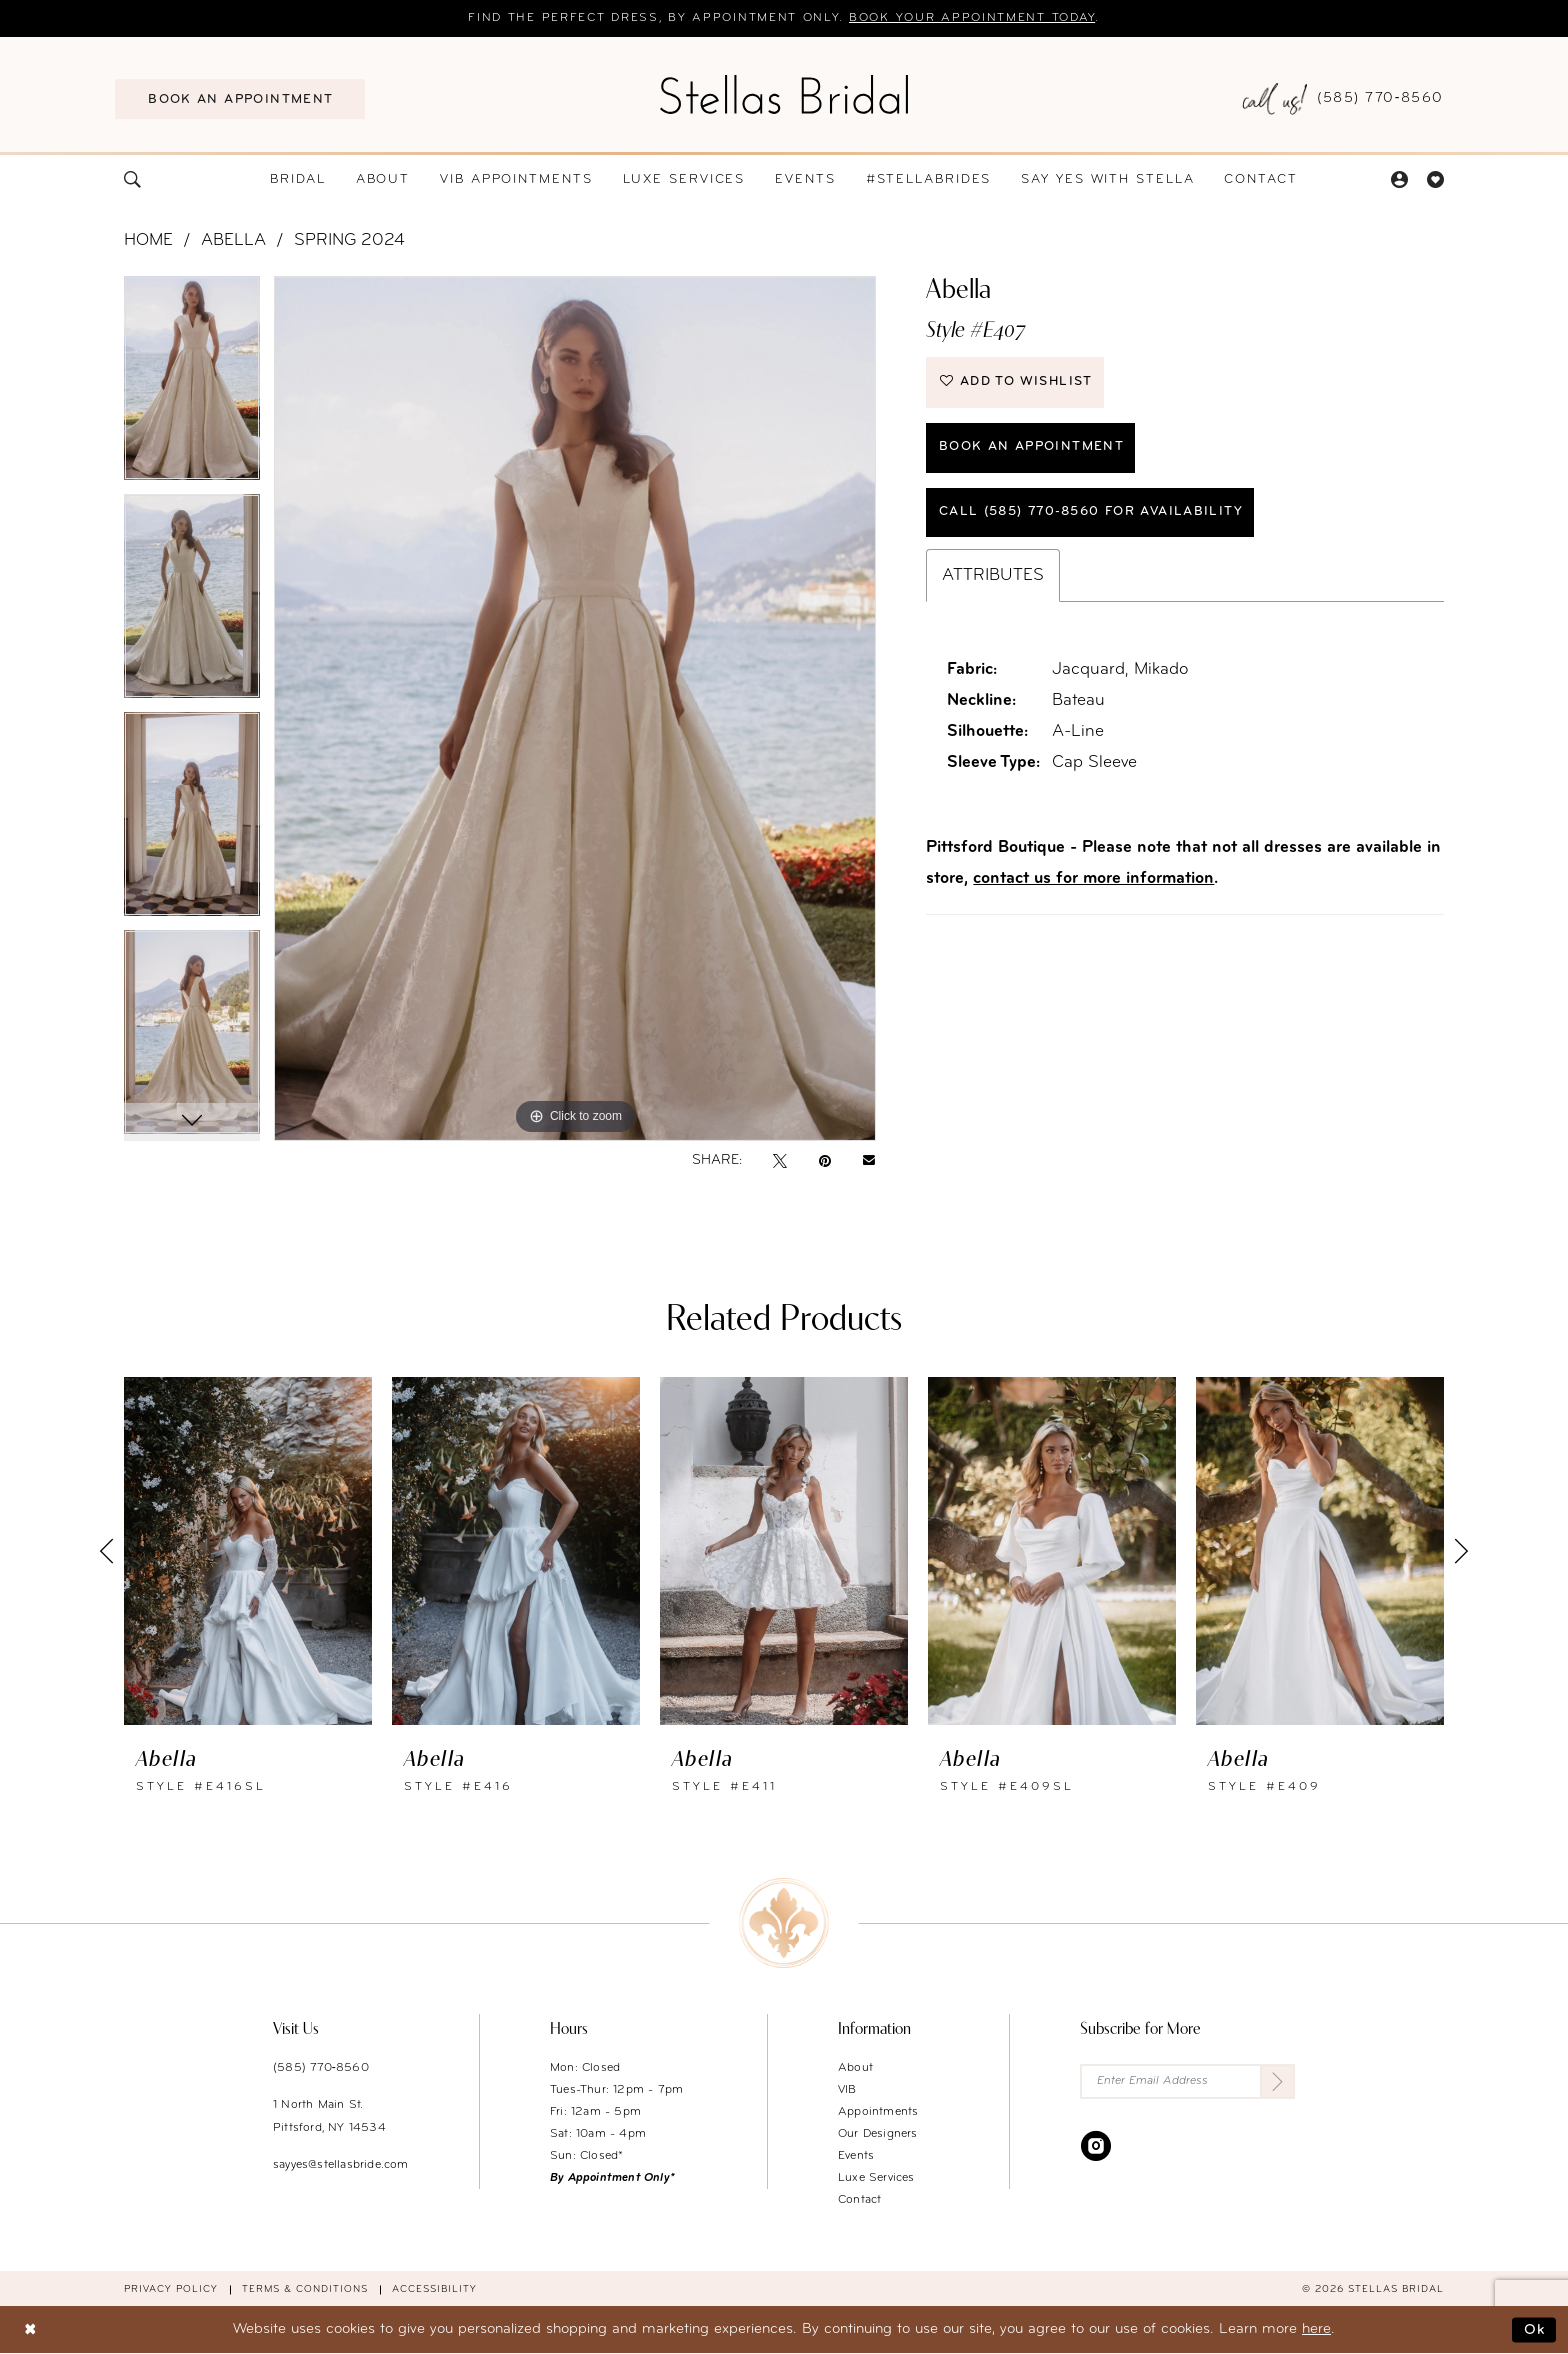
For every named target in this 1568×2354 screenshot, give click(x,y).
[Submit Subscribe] (1277, 2081)
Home (148, 240)
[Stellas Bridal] (784, 94)
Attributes (993, 575)
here (1316, 2329)
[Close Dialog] (30, 2329)
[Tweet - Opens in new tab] (780, 1161)
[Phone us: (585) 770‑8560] (1343, 99)
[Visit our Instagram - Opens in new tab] (1096, 2145)
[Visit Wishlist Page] (1435, 179)
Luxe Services (876, 2178)
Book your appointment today (972, 19)
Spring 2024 (349, 240)
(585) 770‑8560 (321, 2068)
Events (856, 2156)
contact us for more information (1093, 878)
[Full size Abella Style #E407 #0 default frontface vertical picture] (575, 708)
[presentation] (248, 1551)
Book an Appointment (1031, 446)
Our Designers (878, 2134)
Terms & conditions (305, 2289)
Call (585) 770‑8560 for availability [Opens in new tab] (1091, 511)
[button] (1399, 179)
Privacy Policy (171, 2289)
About (855, 2068)
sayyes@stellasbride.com (341, 2165)
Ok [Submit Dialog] (1535, 2329)
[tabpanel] (192, 385)
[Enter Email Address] (1187, 2081)
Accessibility (434, 2289)
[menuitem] (240, 99)
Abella (233, 240)
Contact (859, 2200)
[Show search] (133, 179)
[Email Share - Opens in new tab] (869, 1161)
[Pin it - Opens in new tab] (825, 1161)
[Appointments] (240, 99)
